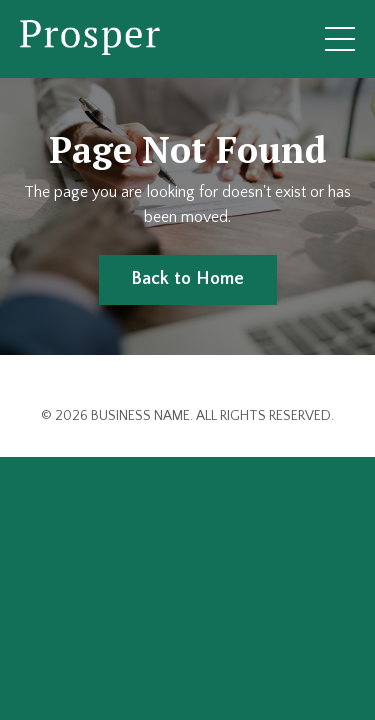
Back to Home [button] (188, 279)
